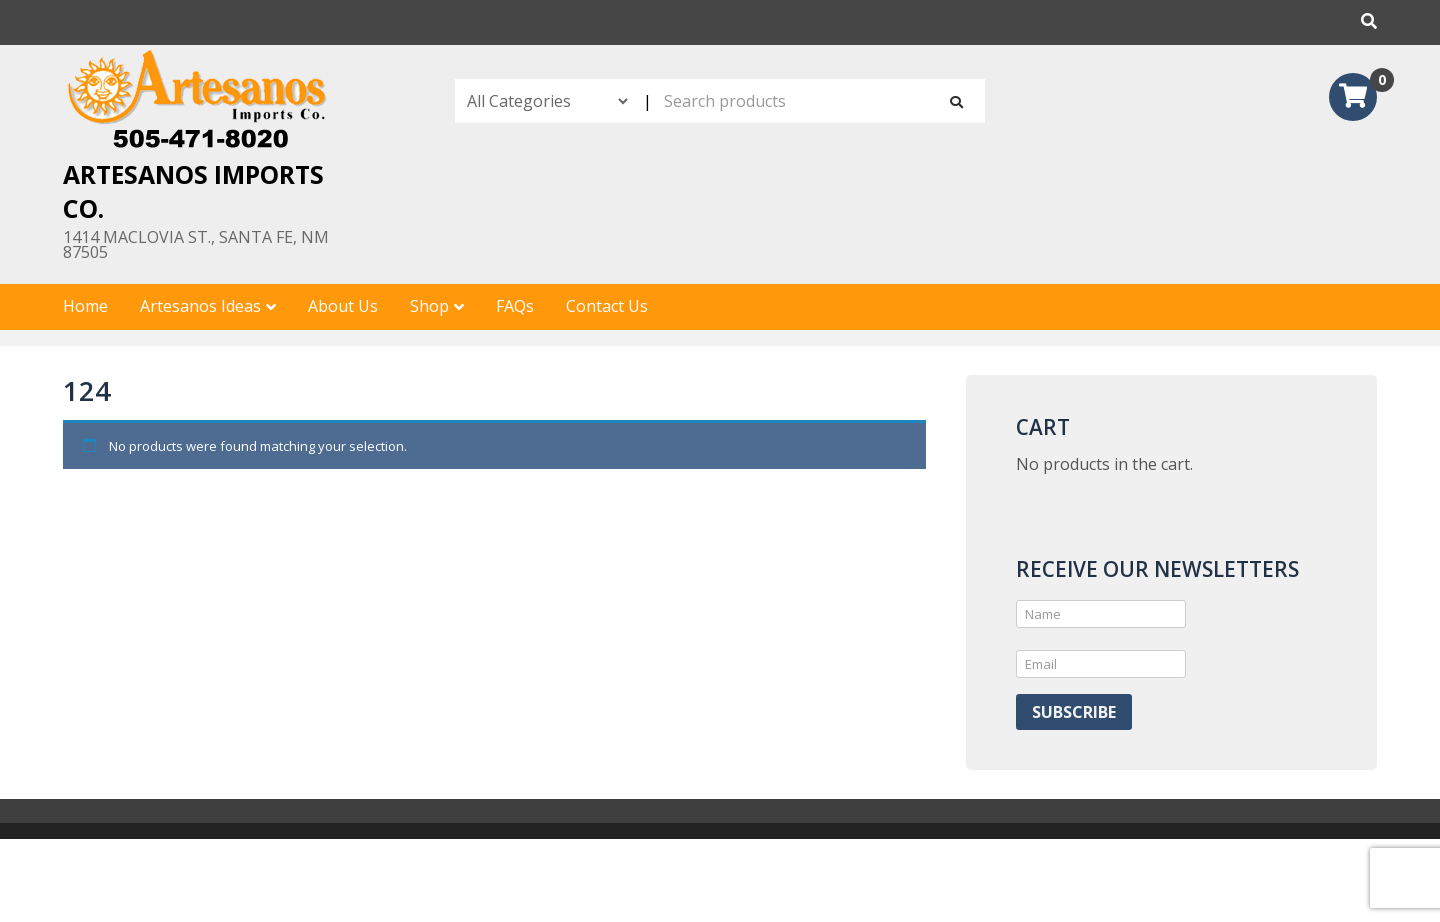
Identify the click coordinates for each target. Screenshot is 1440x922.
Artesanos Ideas (200, 306)
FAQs (515, 306)
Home (85, 306)
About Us (343, 306)
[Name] (1101, 614)
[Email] (1101, 664)
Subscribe (1074, 712)
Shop (429, 306)
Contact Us (607, 306)
